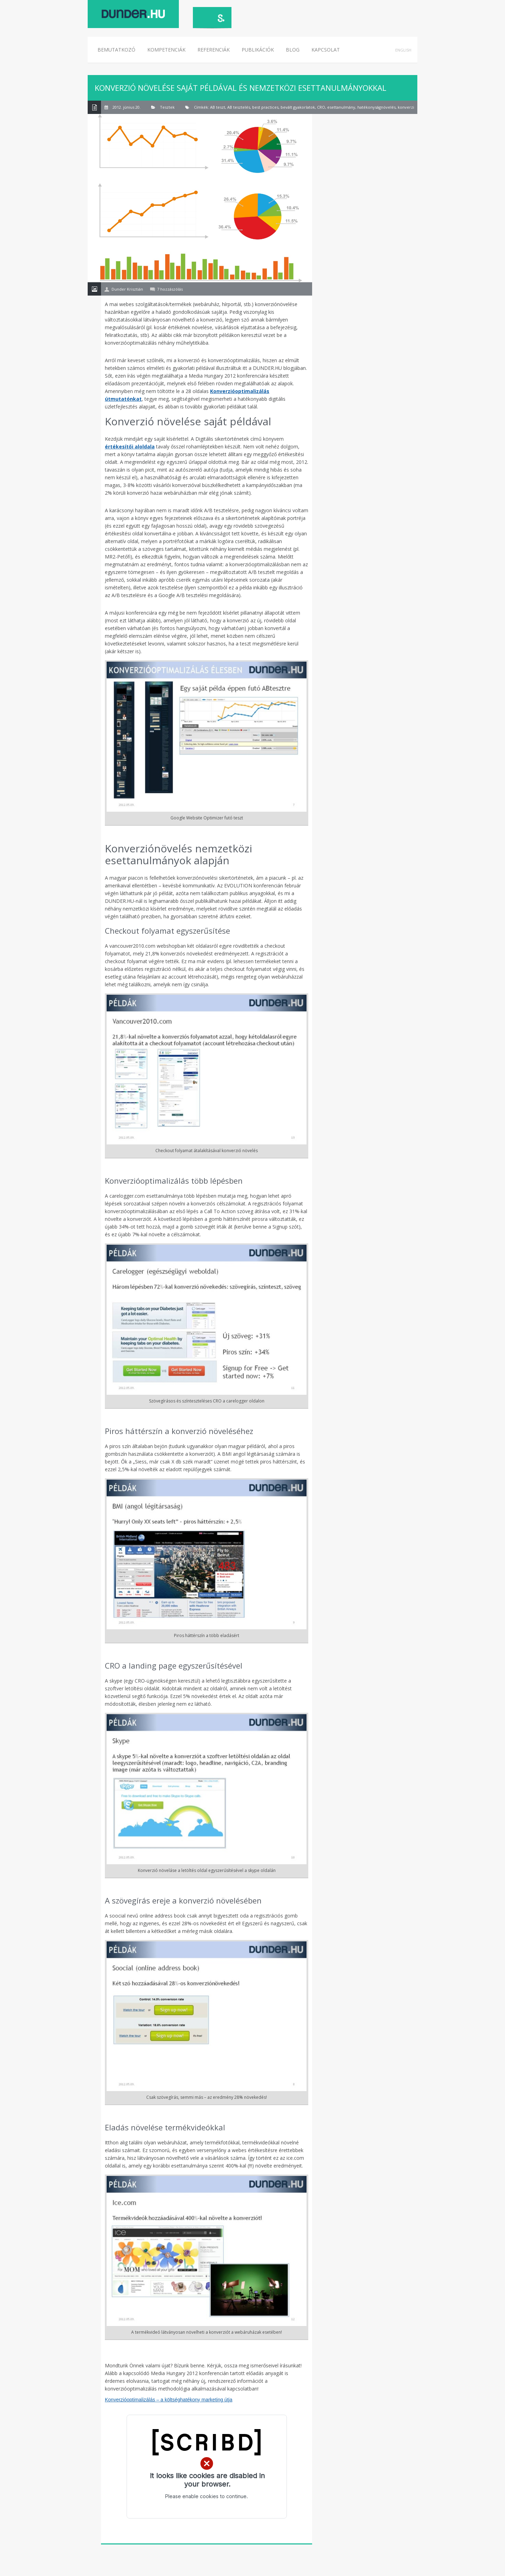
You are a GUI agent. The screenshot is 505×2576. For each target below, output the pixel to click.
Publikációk (258, 49)
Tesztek (167, 107)
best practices (265, 107)
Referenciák (213, 49)
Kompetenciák (166, 49)
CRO (321, 107)
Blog (292, 49)
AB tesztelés (238, 107)
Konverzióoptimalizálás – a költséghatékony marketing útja (168, 2399)
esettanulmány (341, 107)
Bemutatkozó (116, 49)
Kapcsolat (325, 49)
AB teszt (217, 107)
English (403, 50)
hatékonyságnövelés (376, 107)
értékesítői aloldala (130, 446)
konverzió (407, 107)
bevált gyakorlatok (298, 107)
